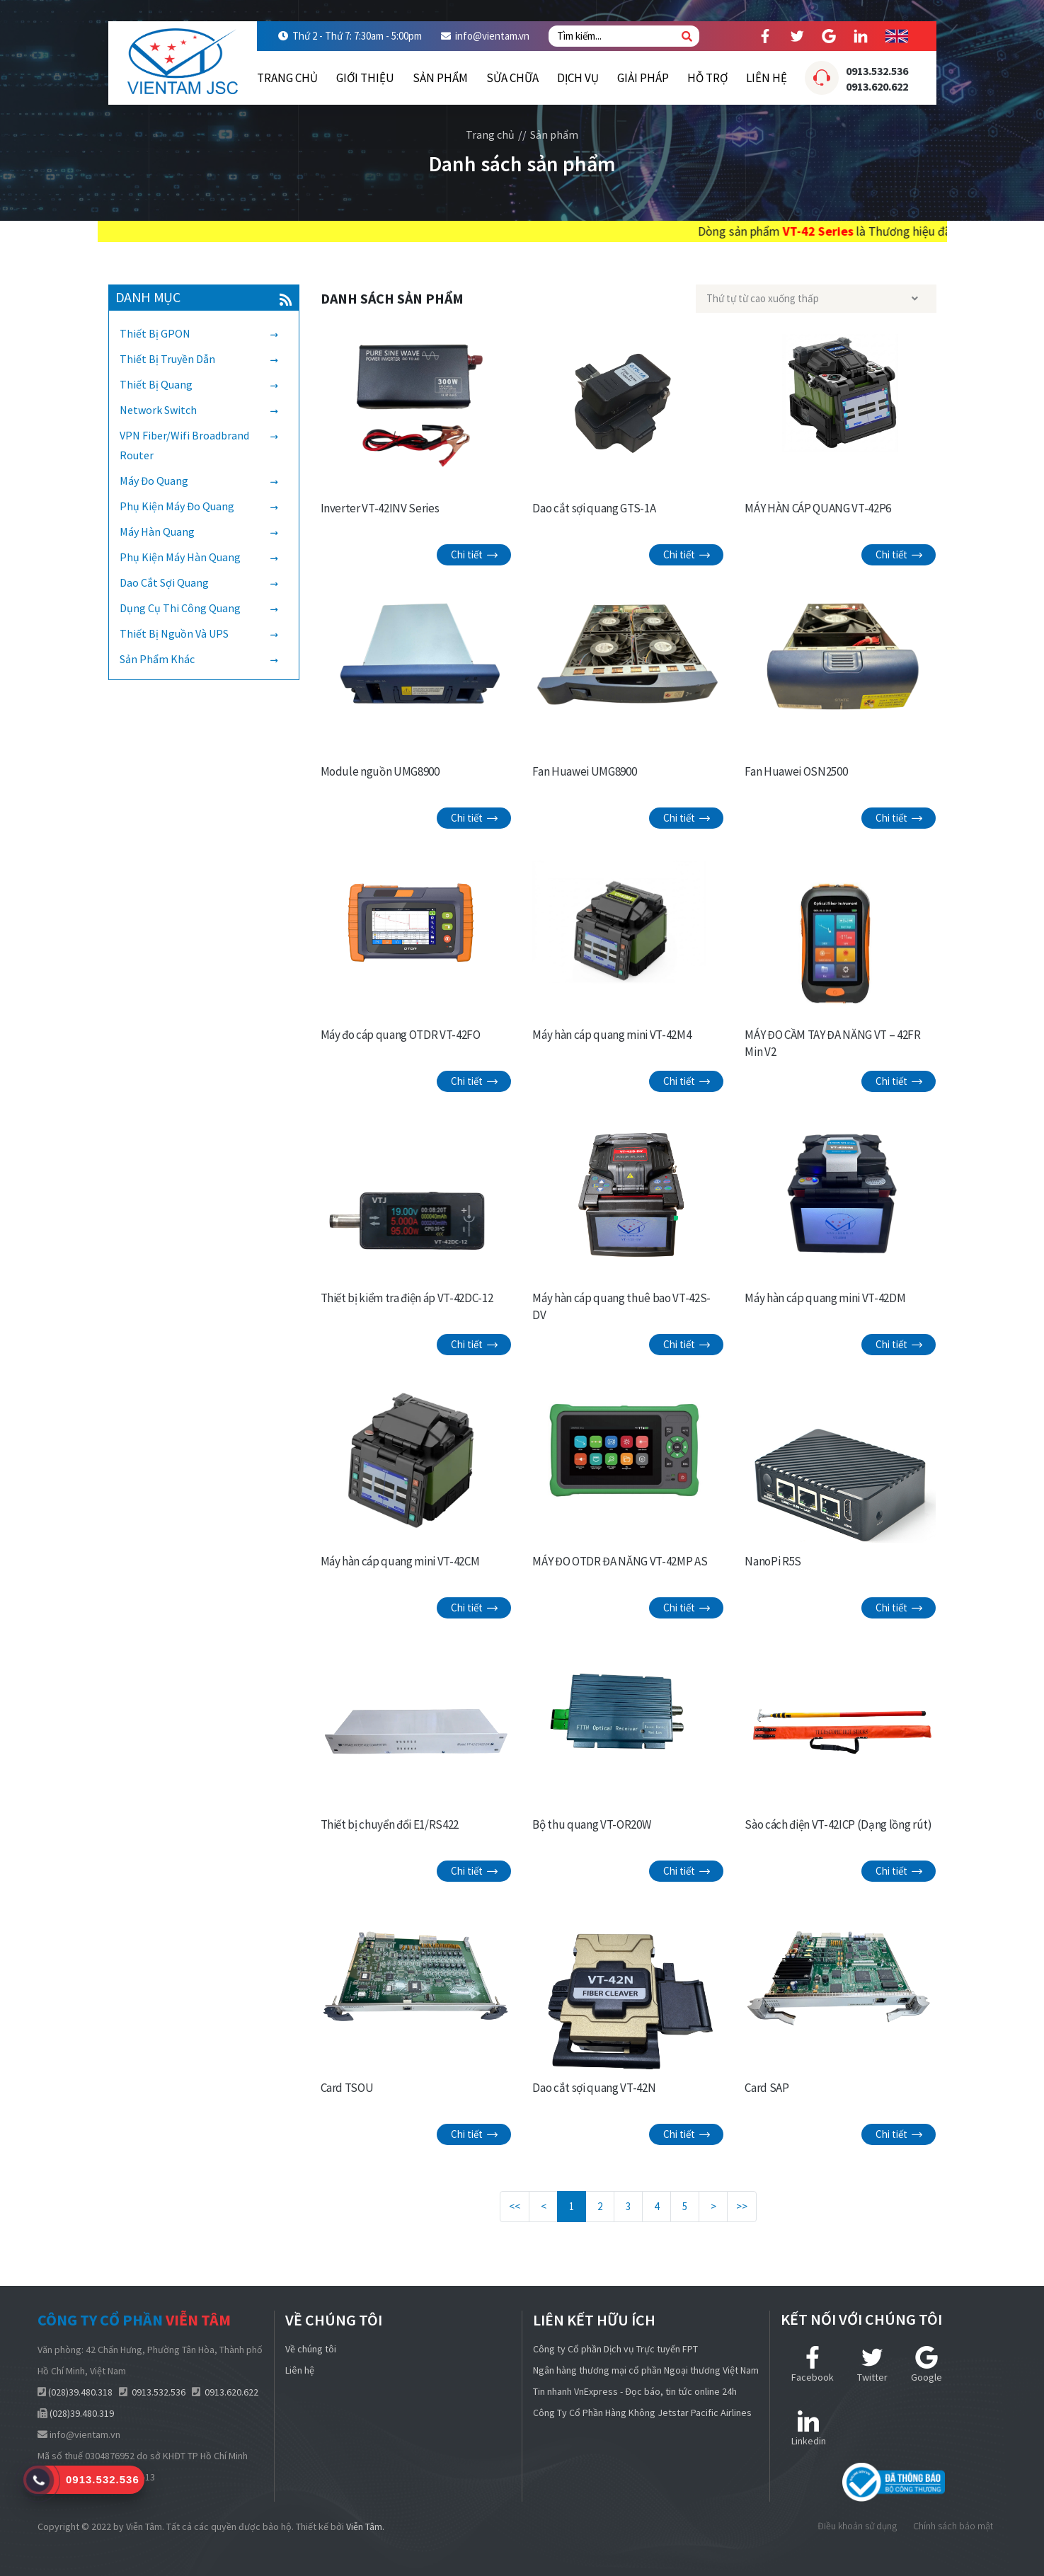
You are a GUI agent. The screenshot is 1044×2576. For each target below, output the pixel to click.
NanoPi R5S (773, 1561)
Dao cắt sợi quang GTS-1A (593, 508)
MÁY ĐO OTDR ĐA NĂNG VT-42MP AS (619, 1561)
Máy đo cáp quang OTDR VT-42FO (401, 1034)
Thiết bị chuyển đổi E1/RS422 (390, 1824)
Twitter (872, 2365)
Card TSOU (347, 2087)
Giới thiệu (365, 78)
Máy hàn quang (157, 531)
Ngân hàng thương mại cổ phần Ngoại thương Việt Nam (646, 2370)
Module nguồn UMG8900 (380, 771)
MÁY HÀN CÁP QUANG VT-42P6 (818, 508)
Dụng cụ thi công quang (180, 608)
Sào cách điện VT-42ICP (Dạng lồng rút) (838, 1824)
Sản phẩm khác (157, 659)
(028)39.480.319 (82, 2413)
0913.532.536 (877, 71)
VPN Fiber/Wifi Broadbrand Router (184, 445)
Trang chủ (287, 78)
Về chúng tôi (310, 2348)
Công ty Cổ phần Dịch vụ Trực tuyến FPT (615, 2348)
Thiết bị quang (156, 384)
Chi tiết (474, 554)
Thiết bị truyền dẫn (167, 359)
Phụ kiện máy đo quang (177, 506)
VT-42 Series (891, 231)
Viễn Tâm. (365, 2526)
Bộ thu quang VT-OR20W (591, 1824)
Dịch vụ (578, 78)
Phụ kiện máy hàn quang (180, 557)
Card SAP (766, 2087)
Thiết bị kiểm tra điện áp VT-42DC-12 (407, 1298)
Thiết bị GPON (155, 333)
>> (741, 2206)
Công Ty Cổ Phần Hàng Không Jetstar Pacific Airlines (642, 2412)
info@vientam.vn (492, 35)
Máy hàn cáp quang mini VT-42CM (400, 1561)
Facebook (812, 2365)
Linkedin (808, 2428)
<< (514, 2206)
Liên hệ (766, 78)
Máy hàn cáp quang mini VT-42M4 (611, 1034)
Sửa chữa (512, 78)
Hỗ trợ (707, 78)
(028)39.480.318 (80, 2392)
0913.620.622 (877, 86)
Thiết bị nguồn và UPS (174, 633)
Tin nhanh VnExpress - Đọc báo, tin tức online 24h (635, 2391)
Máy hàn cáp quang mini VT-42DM (825, 1298)
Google (926, 2365)
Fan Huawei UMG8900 (584, 771)
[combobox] (816, 298)
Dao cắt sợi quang (164, 582)
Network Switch (158, 410)
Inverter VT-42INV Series (380, 508)
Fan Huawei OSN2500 (796, 771)
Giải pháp (643, 78)
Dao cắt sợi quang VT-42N (593, 2087)
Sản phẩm (440, 78)
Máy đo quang (154, 480)
